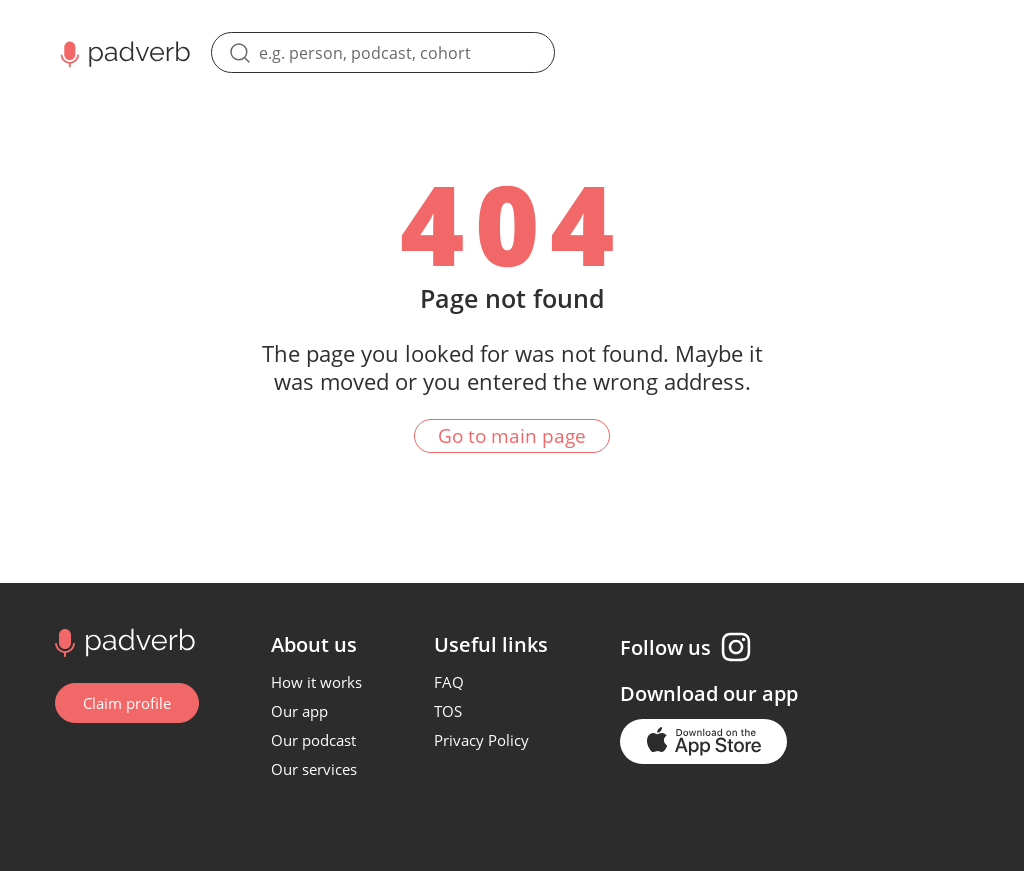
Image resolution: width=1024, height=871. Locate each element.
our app (760, 693)
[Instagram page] (736, 647)
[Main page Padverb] (123, 52)
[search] (383, 52)
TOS (448, 711)
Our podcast (313, 740)
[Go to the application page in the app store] (703, 741)
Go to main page (512, 436)
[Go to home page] (122, 641)
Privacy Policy (481, 740)
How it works (316, 682)
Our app (299, 711)
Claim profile (127, 703)
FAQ (449, 682)
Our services (314, 769)
